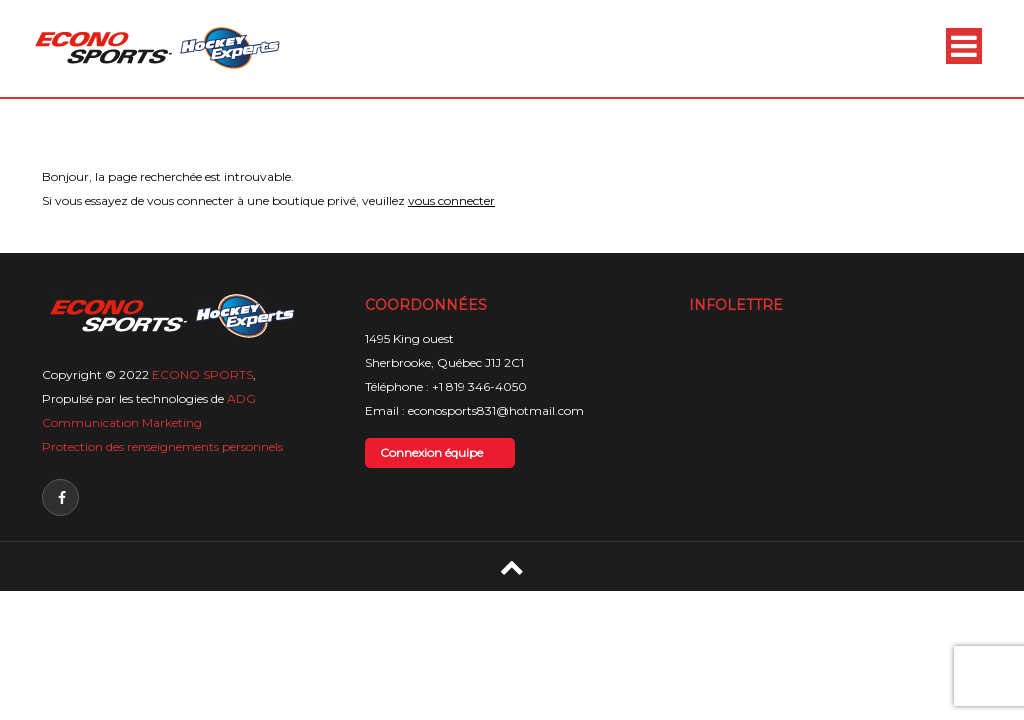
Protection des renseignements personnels (162, 446)
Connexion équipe (431, 452)
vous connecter (451, 200)
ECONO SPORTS (202, 374)
